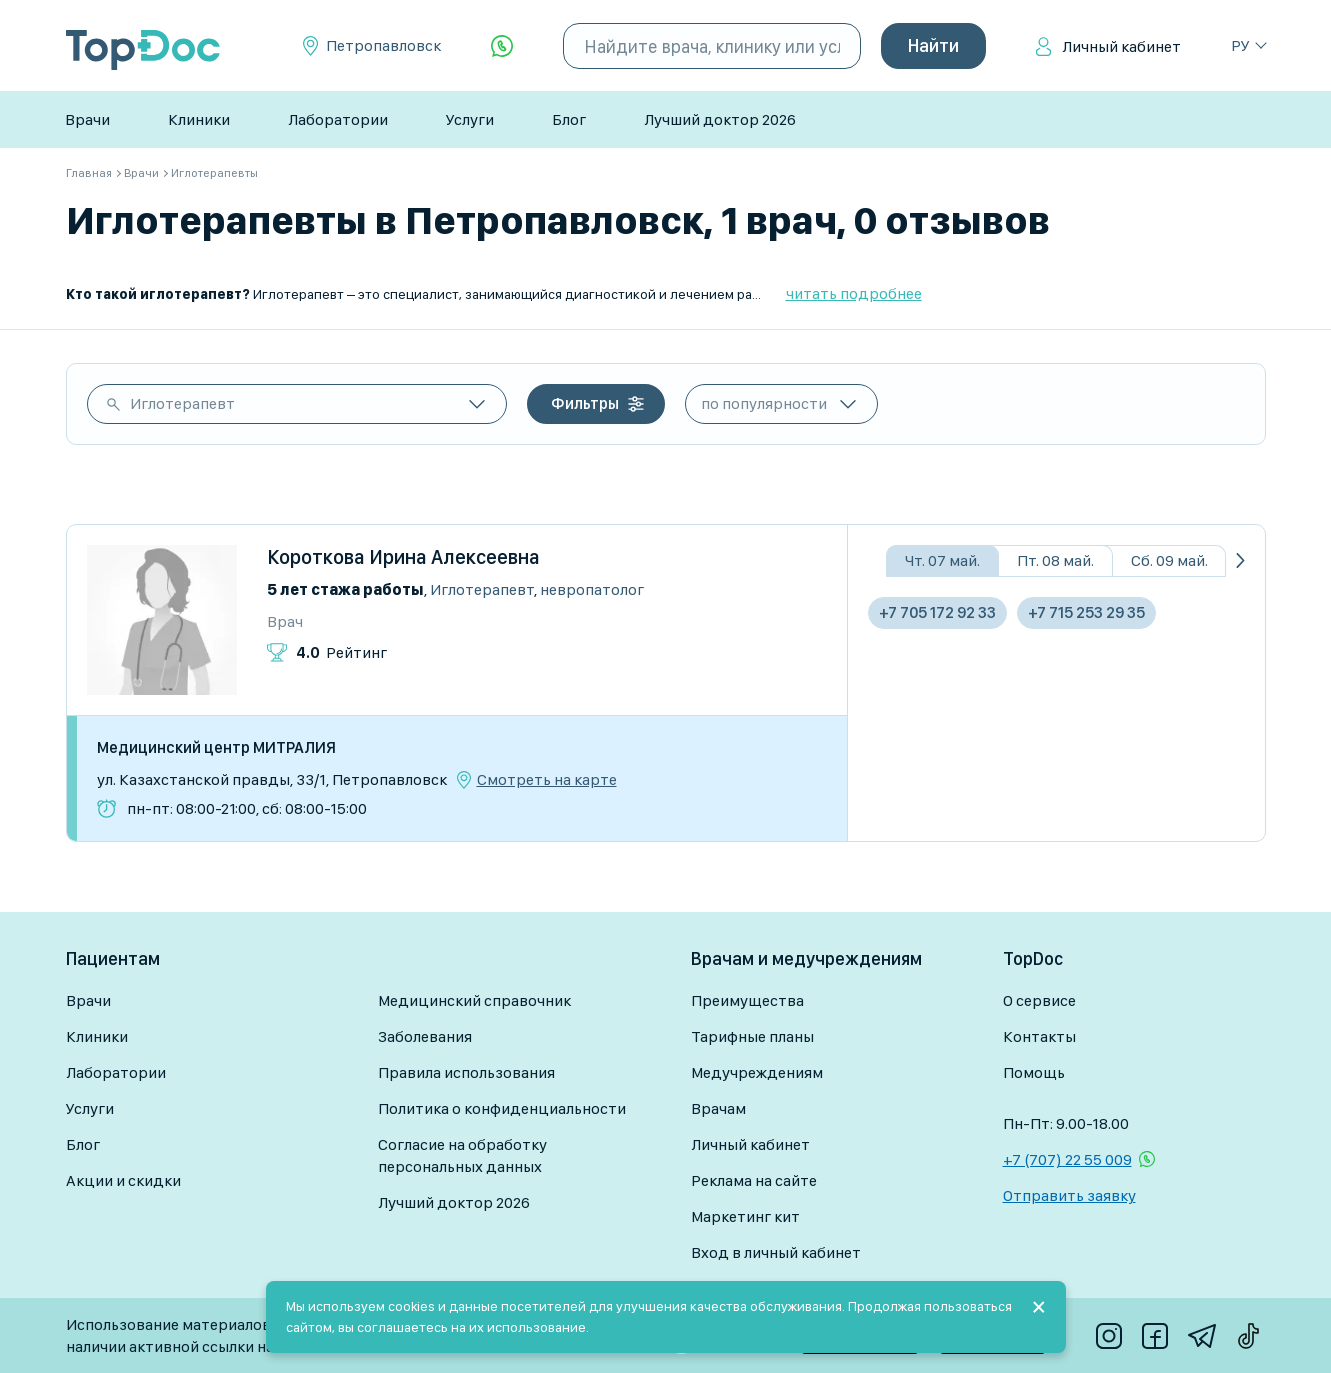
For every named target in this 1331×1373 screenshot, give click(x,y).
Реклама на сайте (754, 1180)
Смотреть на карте (547, 780)
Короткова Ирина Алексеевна (403, 557)
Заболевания (425, 1036)
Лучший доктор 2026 (720, 119)
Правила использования (466, 1072)
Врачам (718, 1108)
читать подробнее (854, 293)
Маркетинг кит (745, 1216)
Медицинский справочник (474, 1000)
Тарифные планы (752, 1036)
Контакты (1039, 1036)
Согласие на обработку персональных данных (462, 1155)
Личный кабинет (1121, 46)
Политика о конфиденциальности (502, 1108)
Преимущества (747, 1000)
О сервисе (1039, 1000)
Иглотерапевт (182, 403)
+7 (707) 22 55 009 (1067, 1159)
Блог (569, 119)
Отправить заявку (1069, 1195)
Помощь (1034, 1072)
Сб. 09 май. (1169, 560)
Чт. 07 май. (942, 560)
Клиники (199, 119)
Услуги (470, 119)
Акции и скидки (123, 1180)
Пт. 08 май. (1055, 560)
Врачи (87, 119)
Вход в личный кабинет (776, 1252)
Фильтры (585, 403)
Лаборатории (338, 119)
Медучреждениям (757, 1072)
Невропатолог (592, 589)
